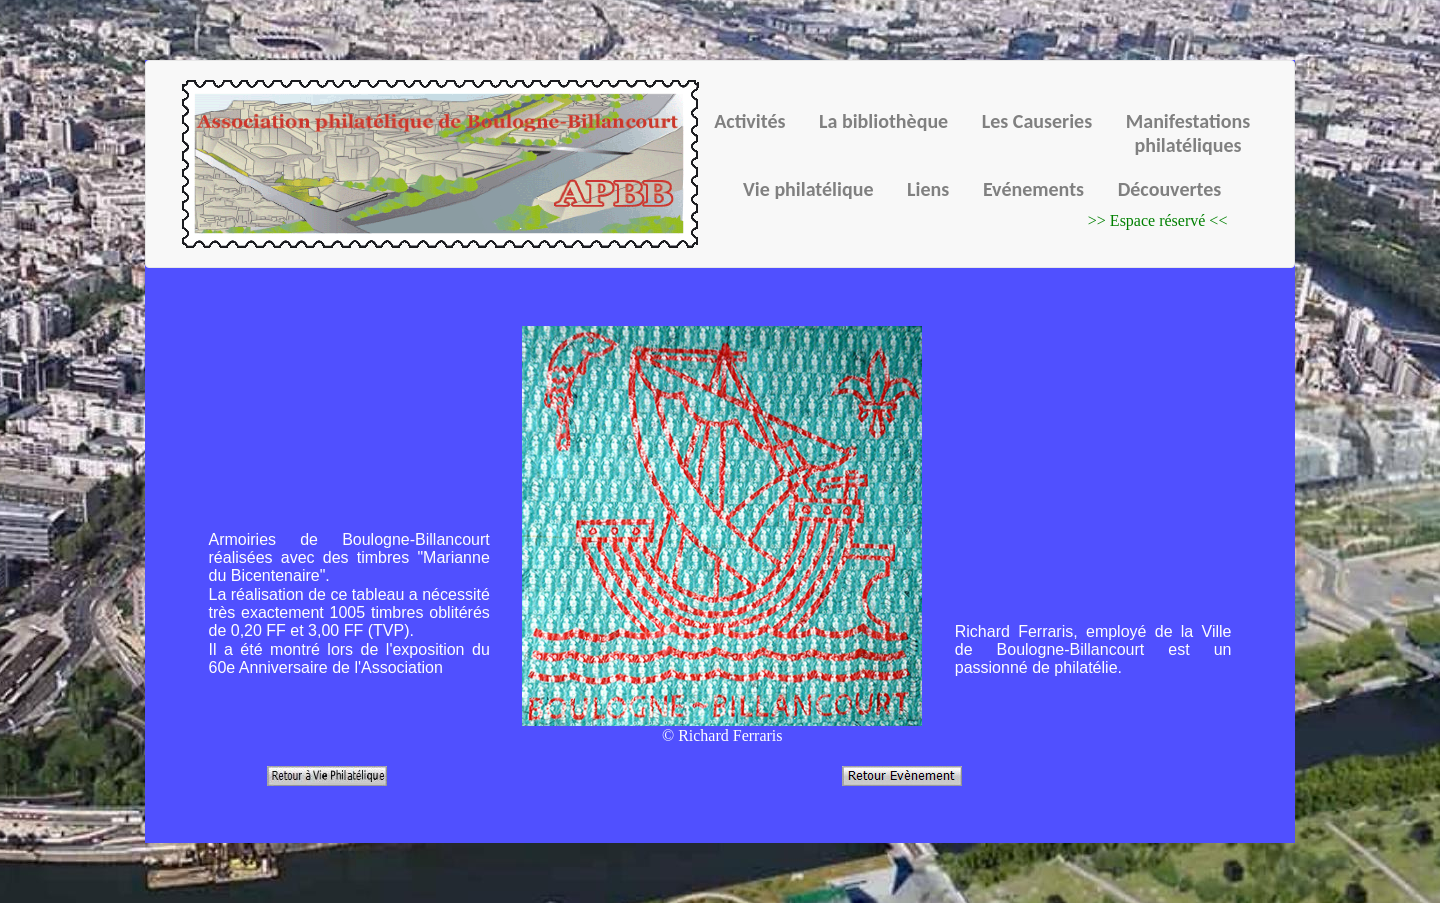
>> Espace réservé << (1158, 220)
